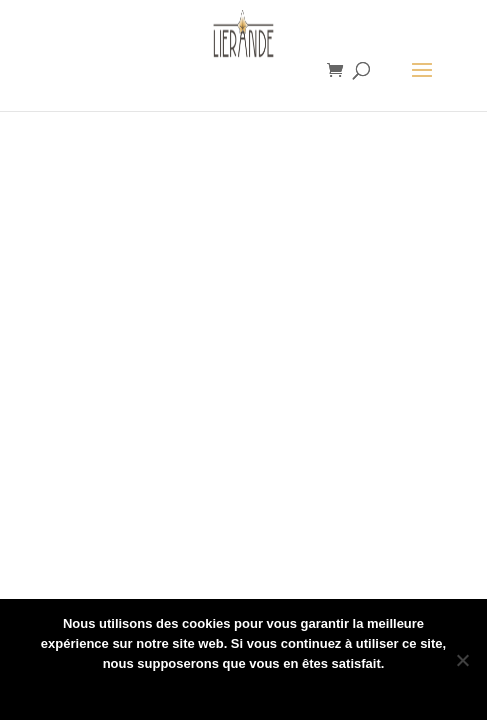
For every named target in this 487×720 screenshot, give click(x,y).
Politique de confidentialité (256, 689)
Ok (155, 689)
